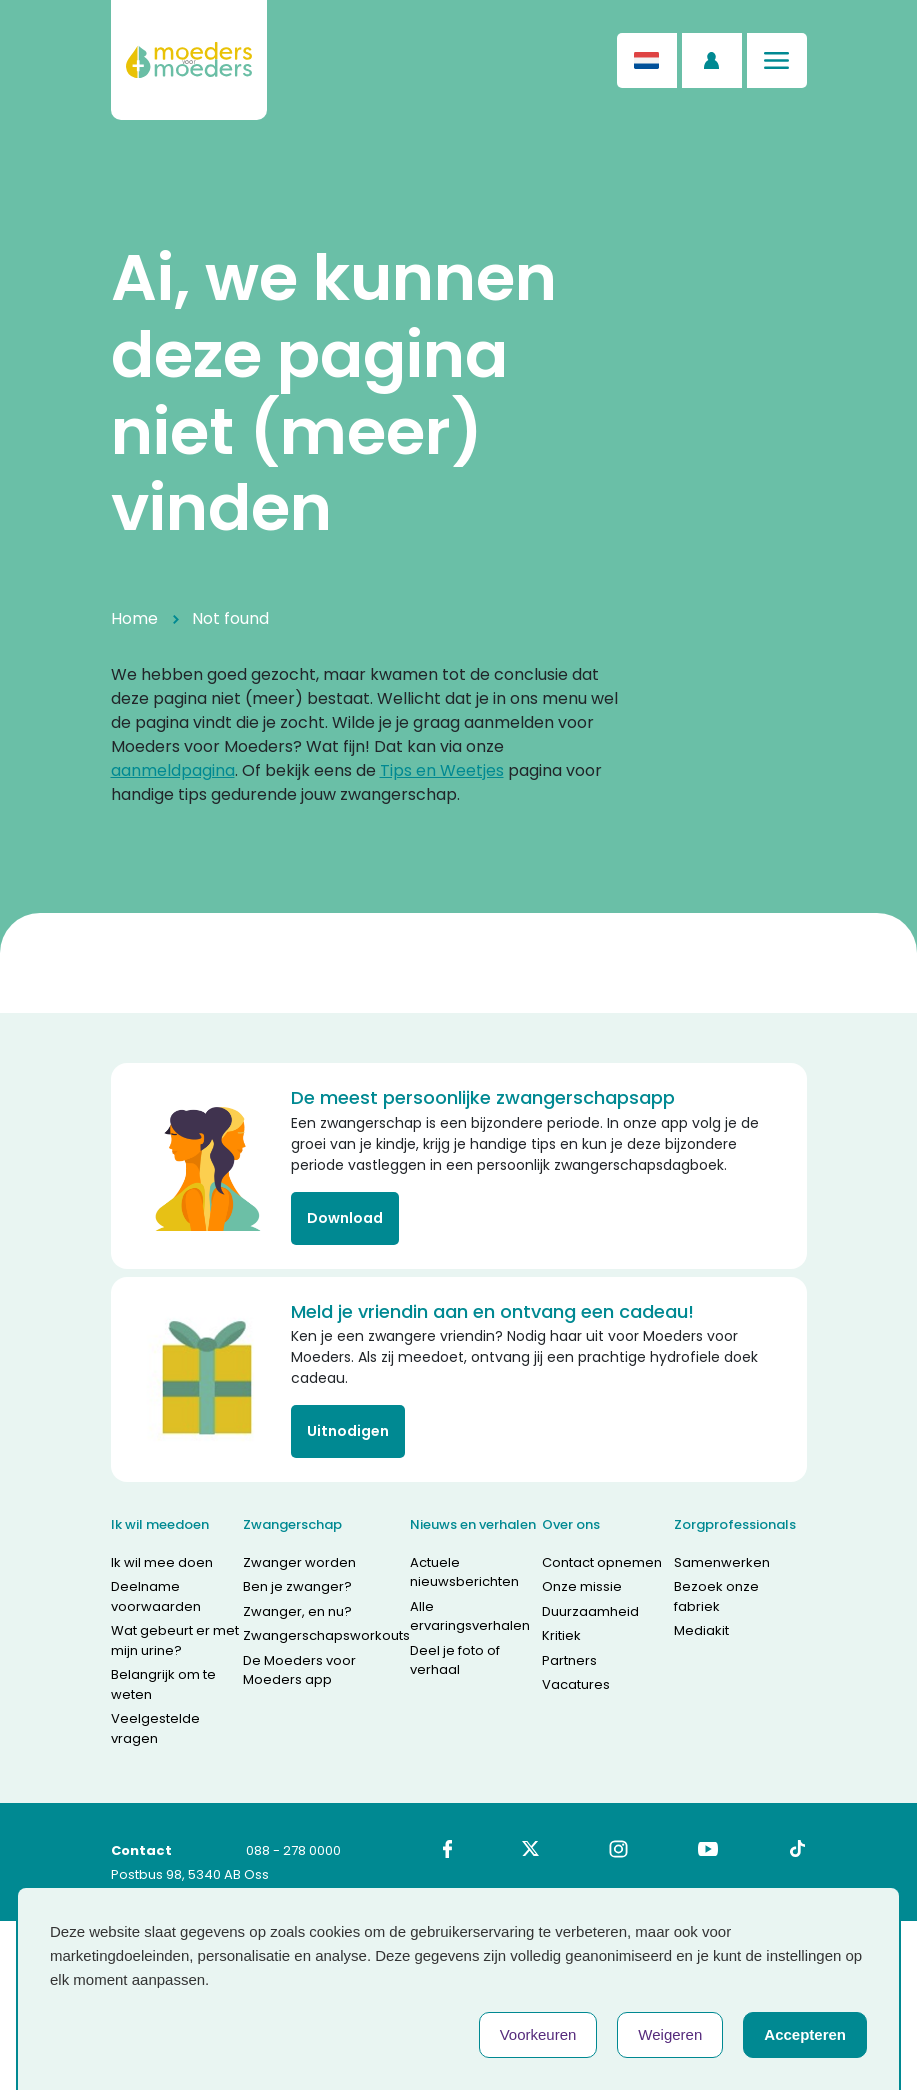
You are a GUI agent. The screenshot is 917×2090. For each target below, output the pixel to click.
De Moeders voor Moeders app (299, 1670)
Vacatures (576, 1684)
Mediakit (701, 1630)
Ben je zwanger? (297, 1586)
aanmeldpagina (173, 770)
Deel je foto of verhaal (455, 1660)
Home (134, 618)
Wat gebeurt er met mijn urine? (175, 1640)
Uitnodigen (348, 1431)
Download (345, 1218)
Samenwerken (722, 1562)
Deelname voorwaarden (156, 1596)
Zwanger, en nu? (297, 1611)
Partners (569, 1660)
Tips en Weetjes (442, 770)
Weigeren (670, 2034)
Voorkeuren (538, 2034)
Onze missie (582, 1586)
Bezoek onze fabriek (716, 1596)
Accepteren (805, 2034)
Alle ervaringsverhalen (470, 1616)
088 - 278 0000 (293, 1850)
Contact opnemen (602, 1562)
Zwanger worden (299, 1562)
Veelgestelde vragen (155, 1728)
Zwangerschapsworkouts (326, 1635)
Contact (141, 1850)
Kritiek (561, 1635)
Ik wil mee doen (162, 1562)
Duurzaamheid (590, 1611)
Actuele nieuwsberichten (464, 1572)
